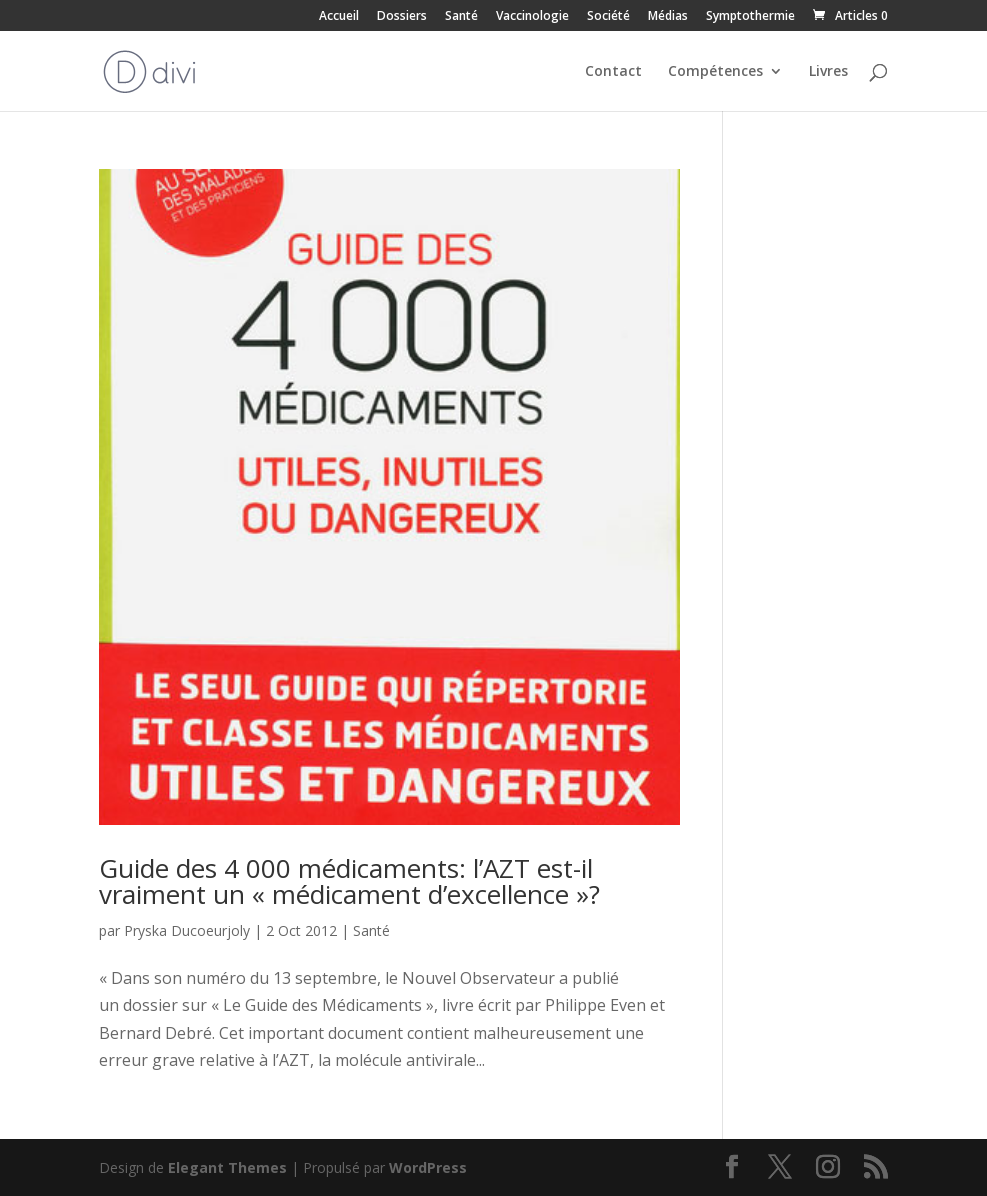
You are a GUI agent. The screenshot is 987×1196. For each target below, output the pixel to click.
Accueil (339, 17)
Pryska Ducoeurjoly (187, 930)
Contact (613, 72)
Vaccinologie (532, 17)
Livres (828, 72)
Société (608, 17)
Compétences (715, 72)
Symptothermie (750, 17)
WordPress (428, 1167)
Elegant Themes (227, 1167)
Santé (461, 17)
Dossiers (402, 17)
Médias (668, 17)
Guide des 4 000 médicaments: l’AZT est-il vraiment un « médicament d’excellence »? (349, 881)
